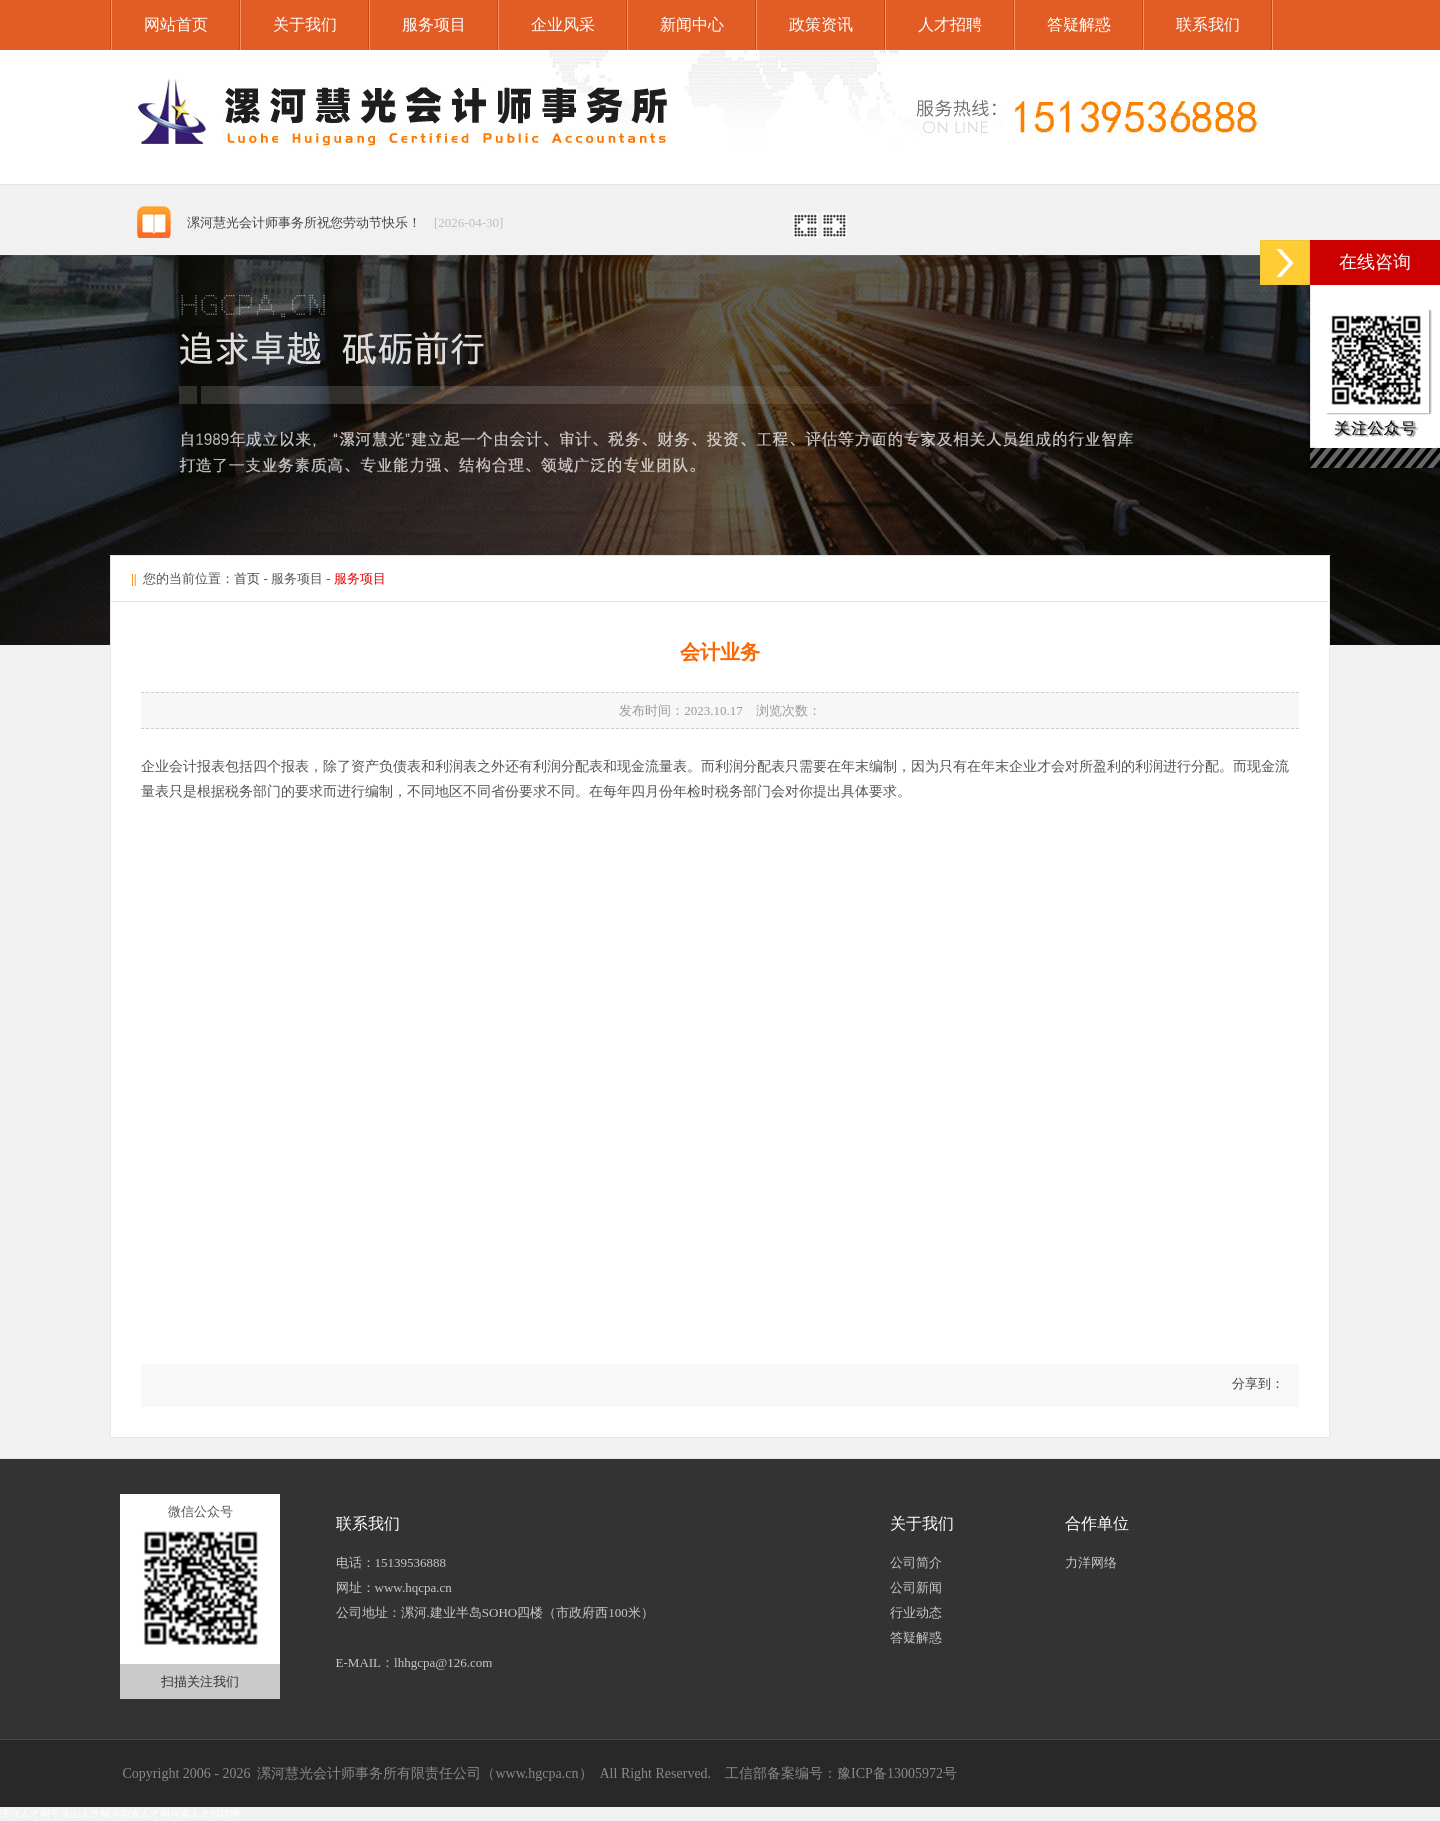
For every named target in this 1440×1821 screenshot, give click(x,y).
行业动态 (916, 1612)
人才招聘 (950, 24)
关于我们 (305, 24)
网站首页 (176, 24)
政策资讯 (821, 24)
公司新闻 (916, 1587)
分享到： (1256, 1383)
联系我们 (1208, 24)
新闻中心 (692, 24)
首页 (247, 578)
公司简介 (916, 1562)
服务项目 (434, 24)
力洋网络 (1091, 1562)
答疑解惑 (1079, 24)
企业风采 (563, 24)
